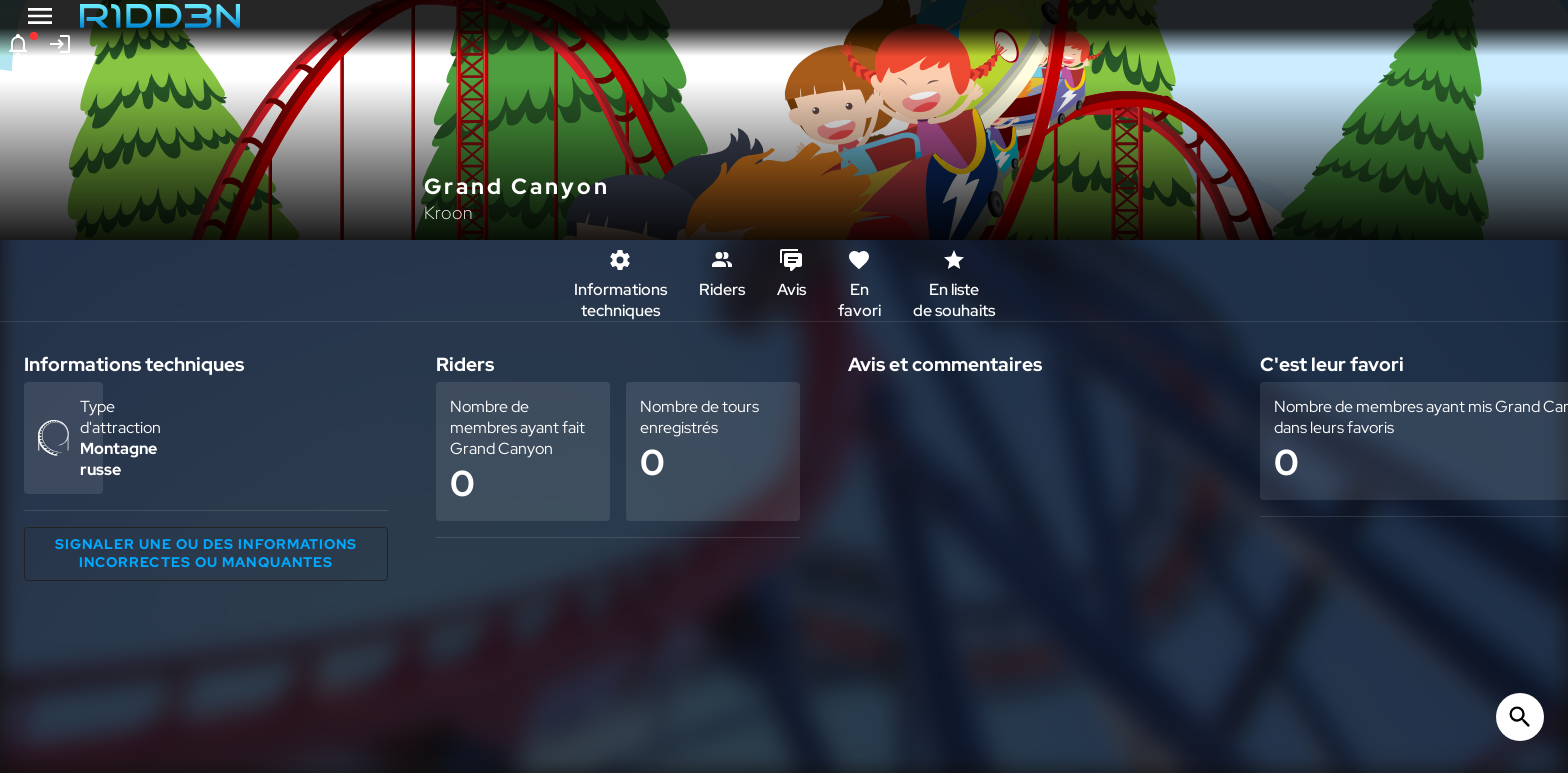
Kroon (449, 212)
